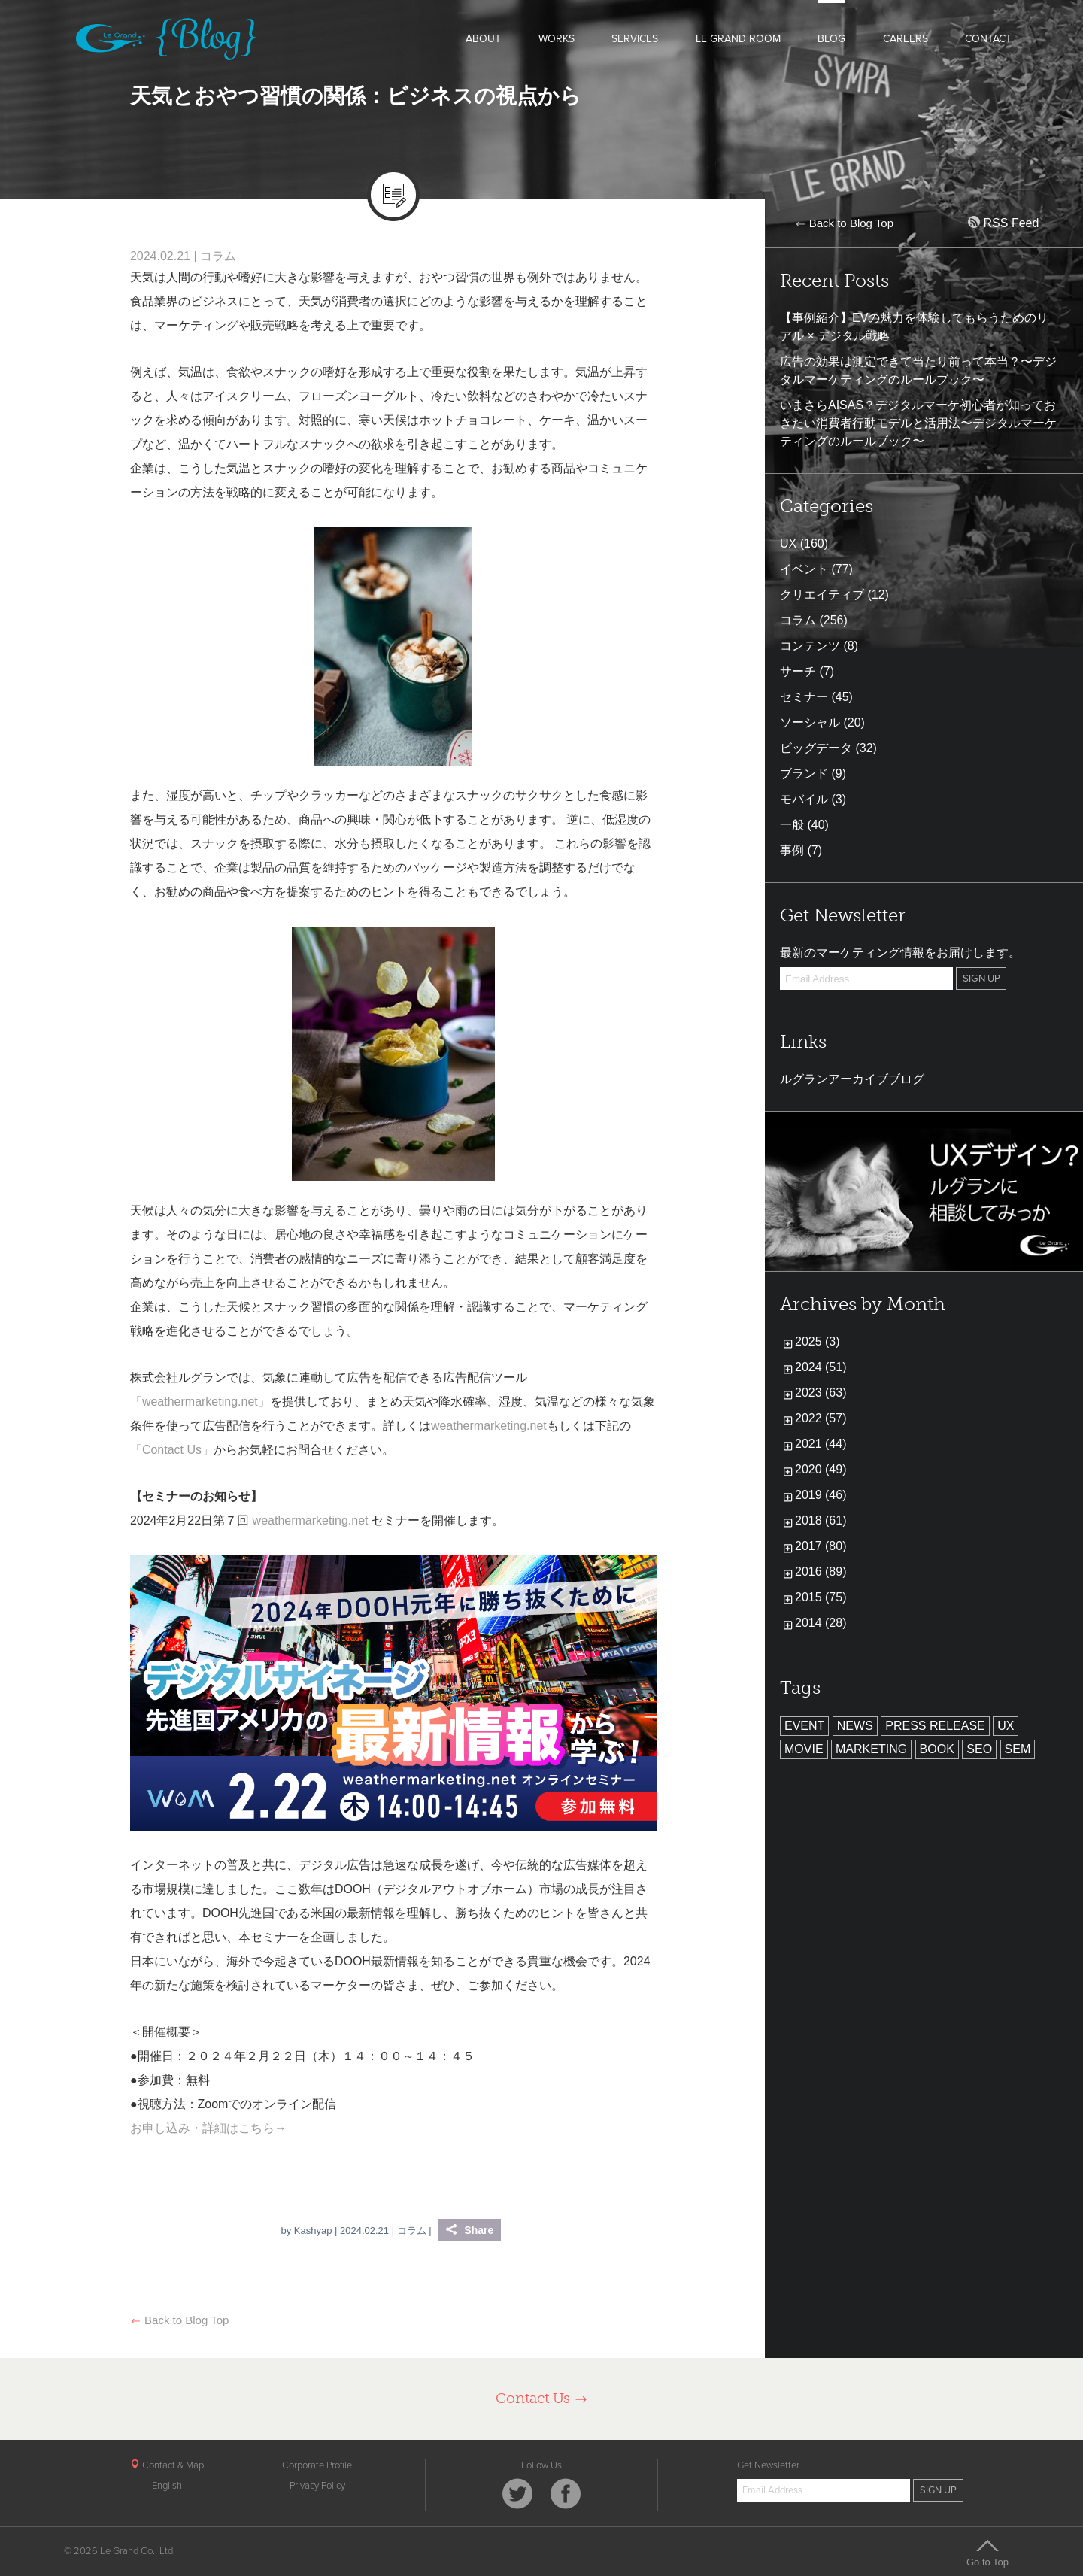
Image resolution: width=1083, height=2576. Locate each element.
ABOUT (483, 38)
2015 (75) (821, 1597)
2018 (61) (821, 1520)
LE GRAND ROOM (738, 38)
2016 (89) (821, 1571)
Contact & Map (167, 2465)
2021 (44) (821, 1443)
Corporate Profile (317, 2465)
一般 (792, 824)
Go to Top (987, 2552)
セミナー (804, 696)
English (167, 2486)
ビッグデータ (816, 748)
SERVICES (634, 38)
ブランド (804, 773)
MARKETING (871, 1749)
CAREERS (905, 38)
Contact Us (542, 2398)
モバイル (804, 799)
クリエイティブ (822, 594)
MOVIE (804, 1749)
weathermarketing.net (489, 1425)
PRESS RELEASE (935, 1725)
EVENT (804, 1725)
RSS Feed (1003, 223)
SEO (979, 1749)
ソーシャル (810, 722)
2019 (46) (821, 1494)
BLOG (831, 38)
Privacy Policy (317, 2486)
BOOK (937, 1749)
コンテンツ (810, 645)
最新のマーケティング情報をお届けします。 (900, 952)
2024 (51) (821, 1367)
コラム (218, 256)
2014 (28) (821, 1622)
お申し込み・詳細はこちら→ (208, 2128)
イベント (804, 569)
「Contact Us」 (172, 1449)
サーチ (798, 671)
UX (788, 543)
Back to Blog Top (179, 2320)
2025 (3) (817, 1341)
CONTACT (988, 38)
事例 (792, 850)
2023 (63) (821, 1392)
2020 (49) (821, 1469)
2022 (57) (821, 1418)
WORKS (556, 38)
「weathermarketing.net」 (200, 1401)
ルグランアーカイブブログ (852, 1079)
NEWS (855, 1725)
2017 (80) (821, 1546)
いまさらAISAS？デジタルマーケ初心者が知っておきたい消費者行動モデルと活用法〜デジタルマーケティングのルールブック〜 (918, 423)
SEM (1018, 1749)
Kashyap (313, 2230)
